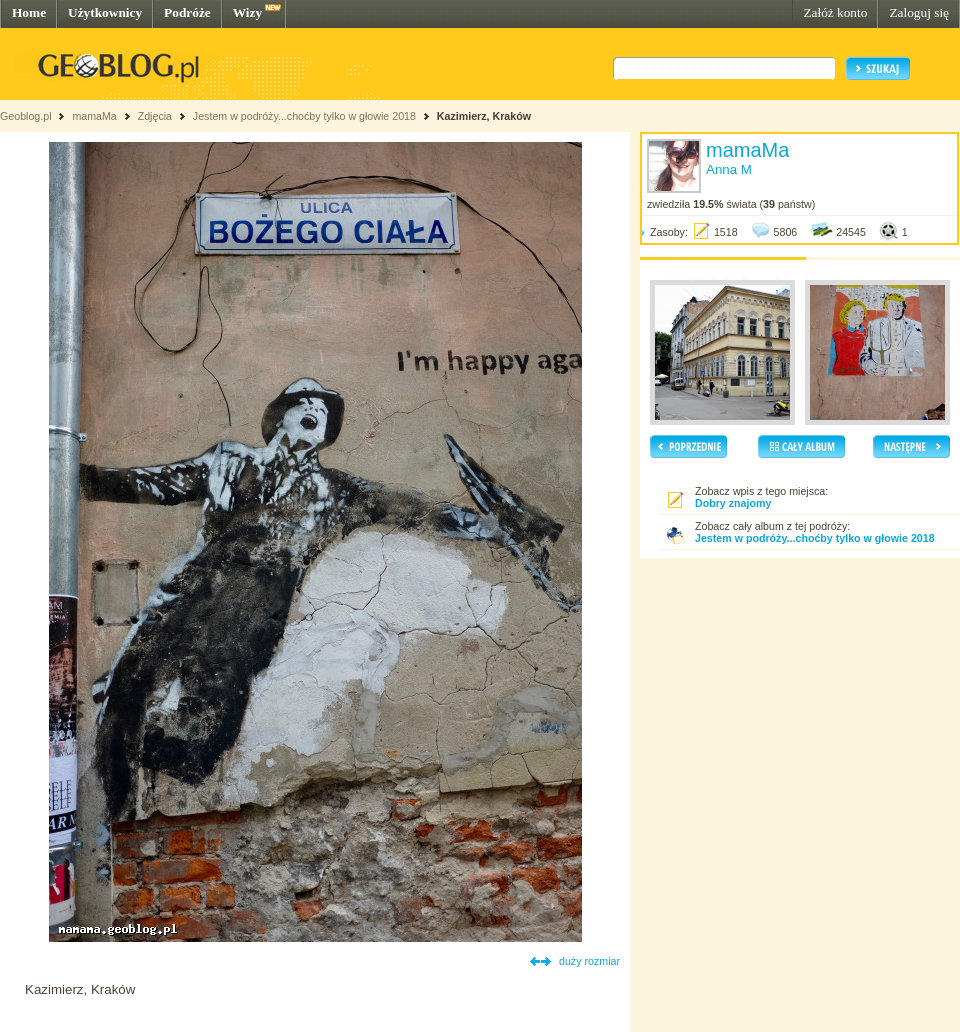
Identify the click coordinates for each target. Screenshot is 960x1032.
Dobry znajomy (733, 503)
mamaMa (94, 116)
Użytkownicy (105, 12)
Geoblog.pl (26, 116)
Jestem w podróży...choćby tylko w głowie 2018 (304, 116)
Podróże (187, 12)
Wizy (247, 12)
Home (29, 12)
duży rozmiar (589, 961)
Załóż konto (835, 12)
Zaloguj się (919, 12)
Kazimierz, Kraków (484, 116)
